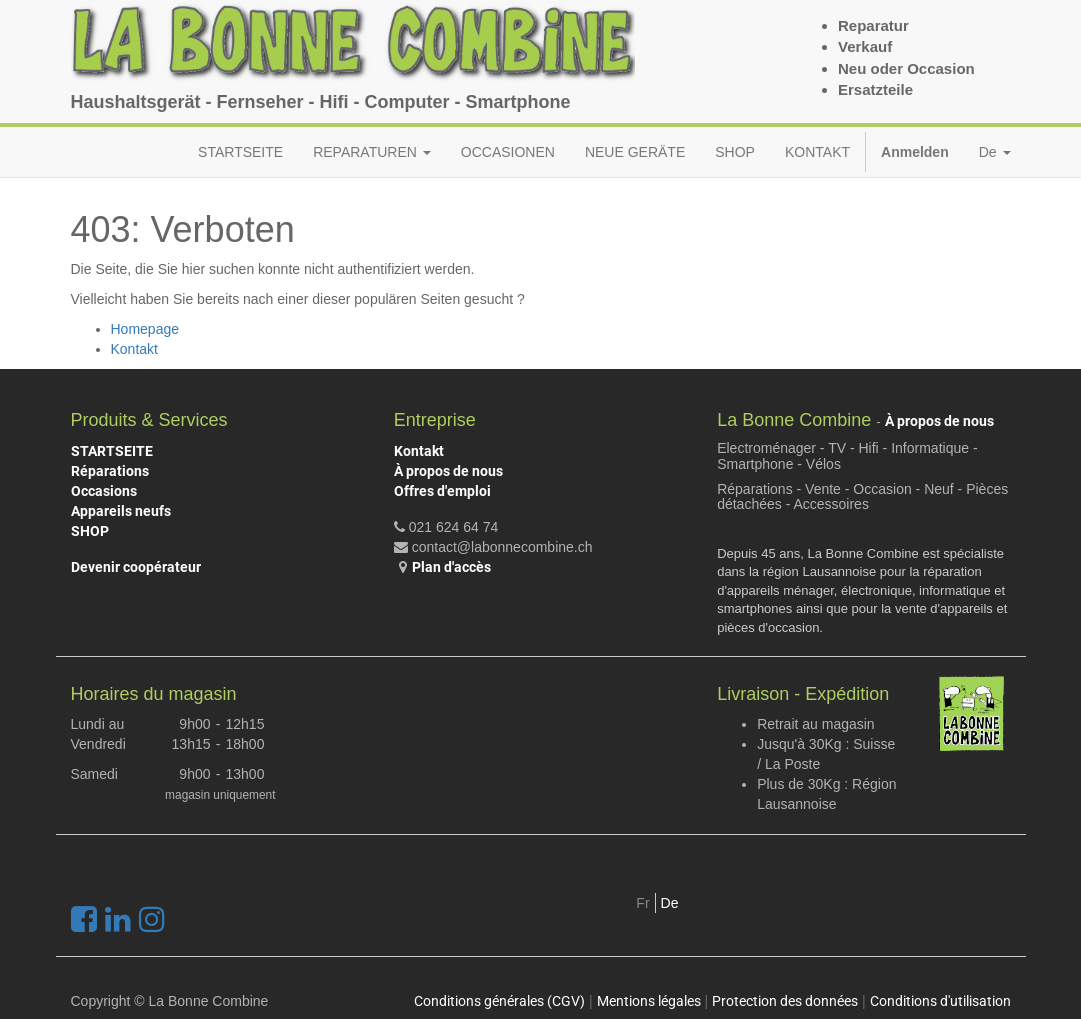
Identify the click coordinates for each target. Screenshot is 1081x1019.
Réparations (110, 471)
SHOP (90, 531)
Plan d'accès (451, 567)
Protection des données (785, 1001)
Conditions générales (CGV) (499, 1001)
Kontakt (134, 349)
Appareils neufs (121, 511)
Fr (642, 903)
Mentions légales (649, 1001)
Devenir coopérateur (136, 567)
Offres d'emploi (442, 491)
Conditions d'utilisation (940, 1001)
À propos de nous (448, 471)
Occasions (104, 491)
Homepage (145, 329)
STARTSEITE (112, 451)
